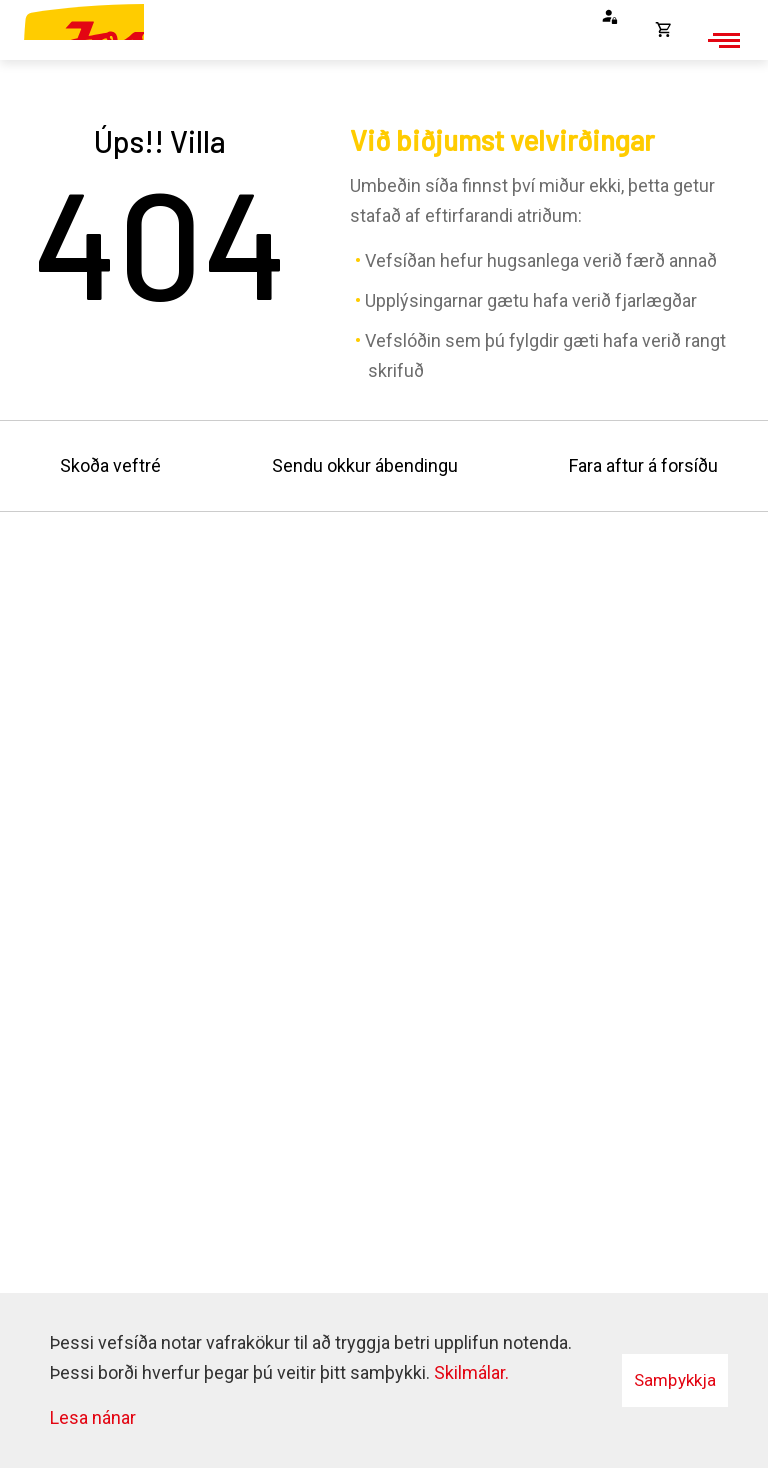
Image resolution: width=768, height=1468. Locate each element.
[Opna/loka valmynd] (721, 40)
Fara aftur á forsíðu (643, 465)
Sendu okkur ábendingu (365, 465)
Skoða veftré (110, 465)
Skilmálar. (471, 1372)
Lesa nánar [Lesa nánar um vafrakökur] (93, 1417)
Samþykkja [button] (675, 1380)
